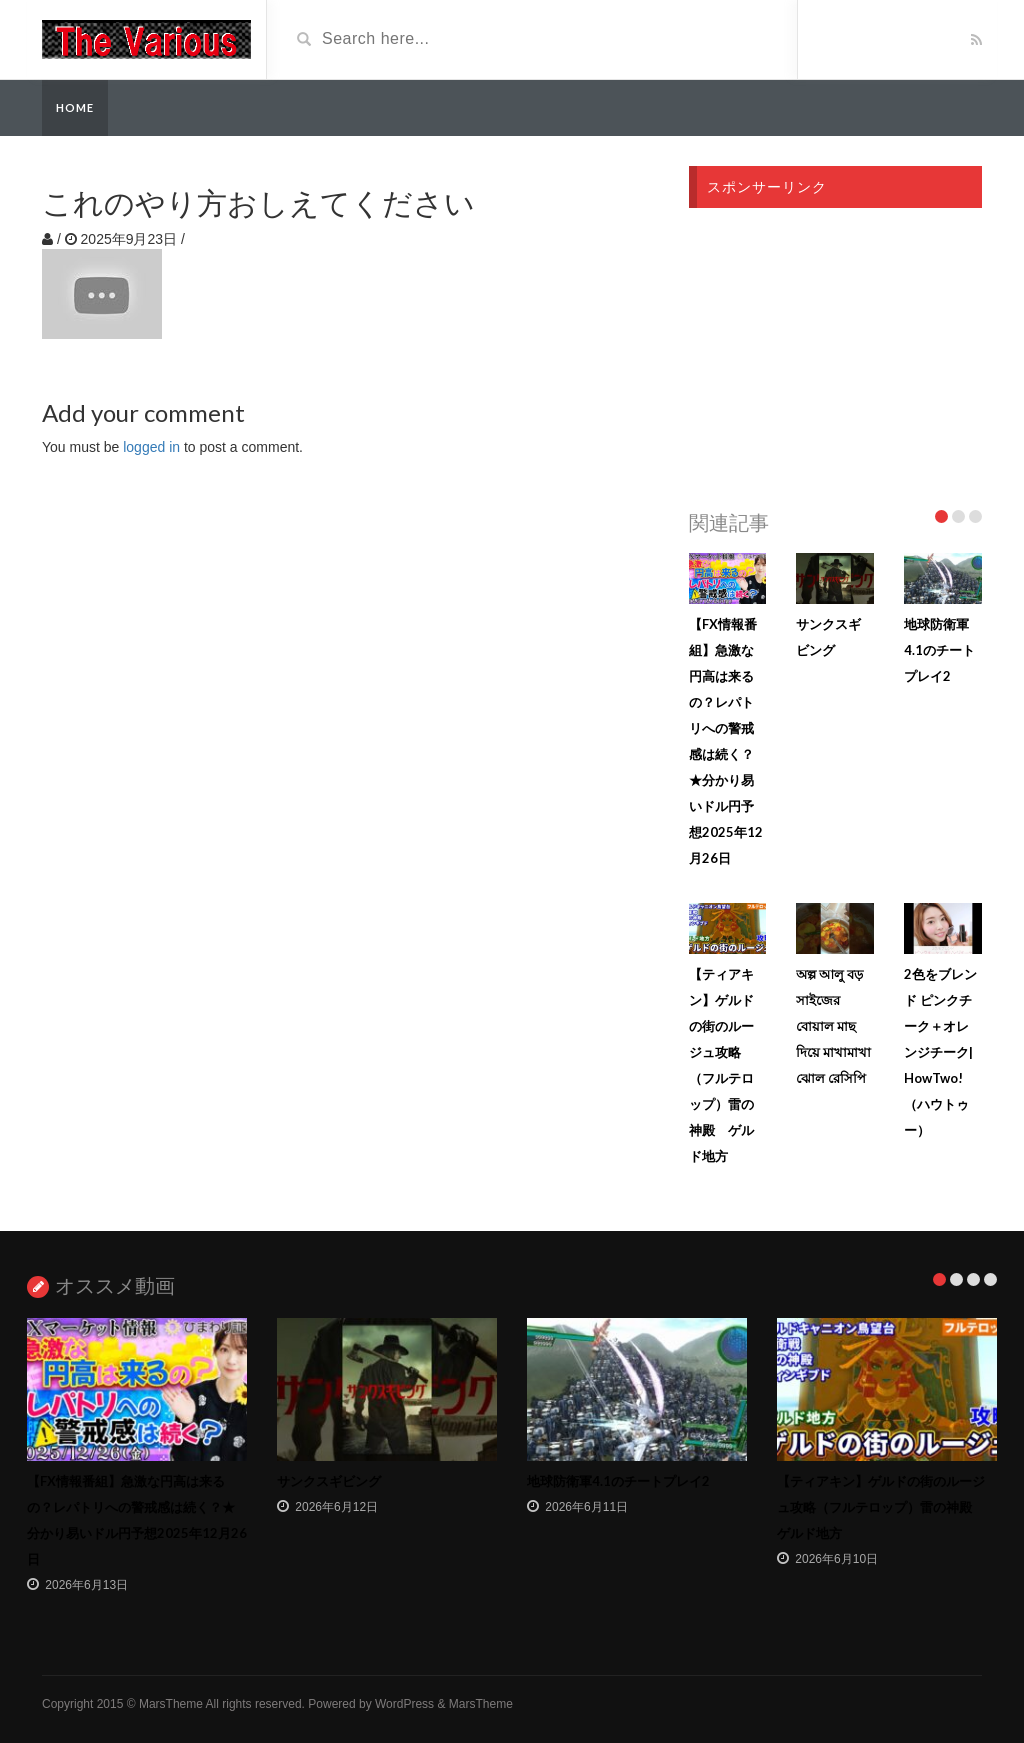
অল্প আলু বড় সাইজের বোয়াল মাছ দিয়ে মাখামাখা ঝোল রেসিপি (833, 1026)
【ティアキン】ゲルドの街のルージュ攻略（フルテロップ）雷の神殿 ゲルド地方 (881, 1507)
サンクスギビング (329, 1481)
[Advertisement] (835, 353)
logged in (151, 447)
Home (75, 107)
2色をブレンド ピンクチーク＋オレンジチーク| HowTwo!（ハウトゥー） (940, 1052)
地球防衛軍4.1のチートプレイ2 (939, 650)
